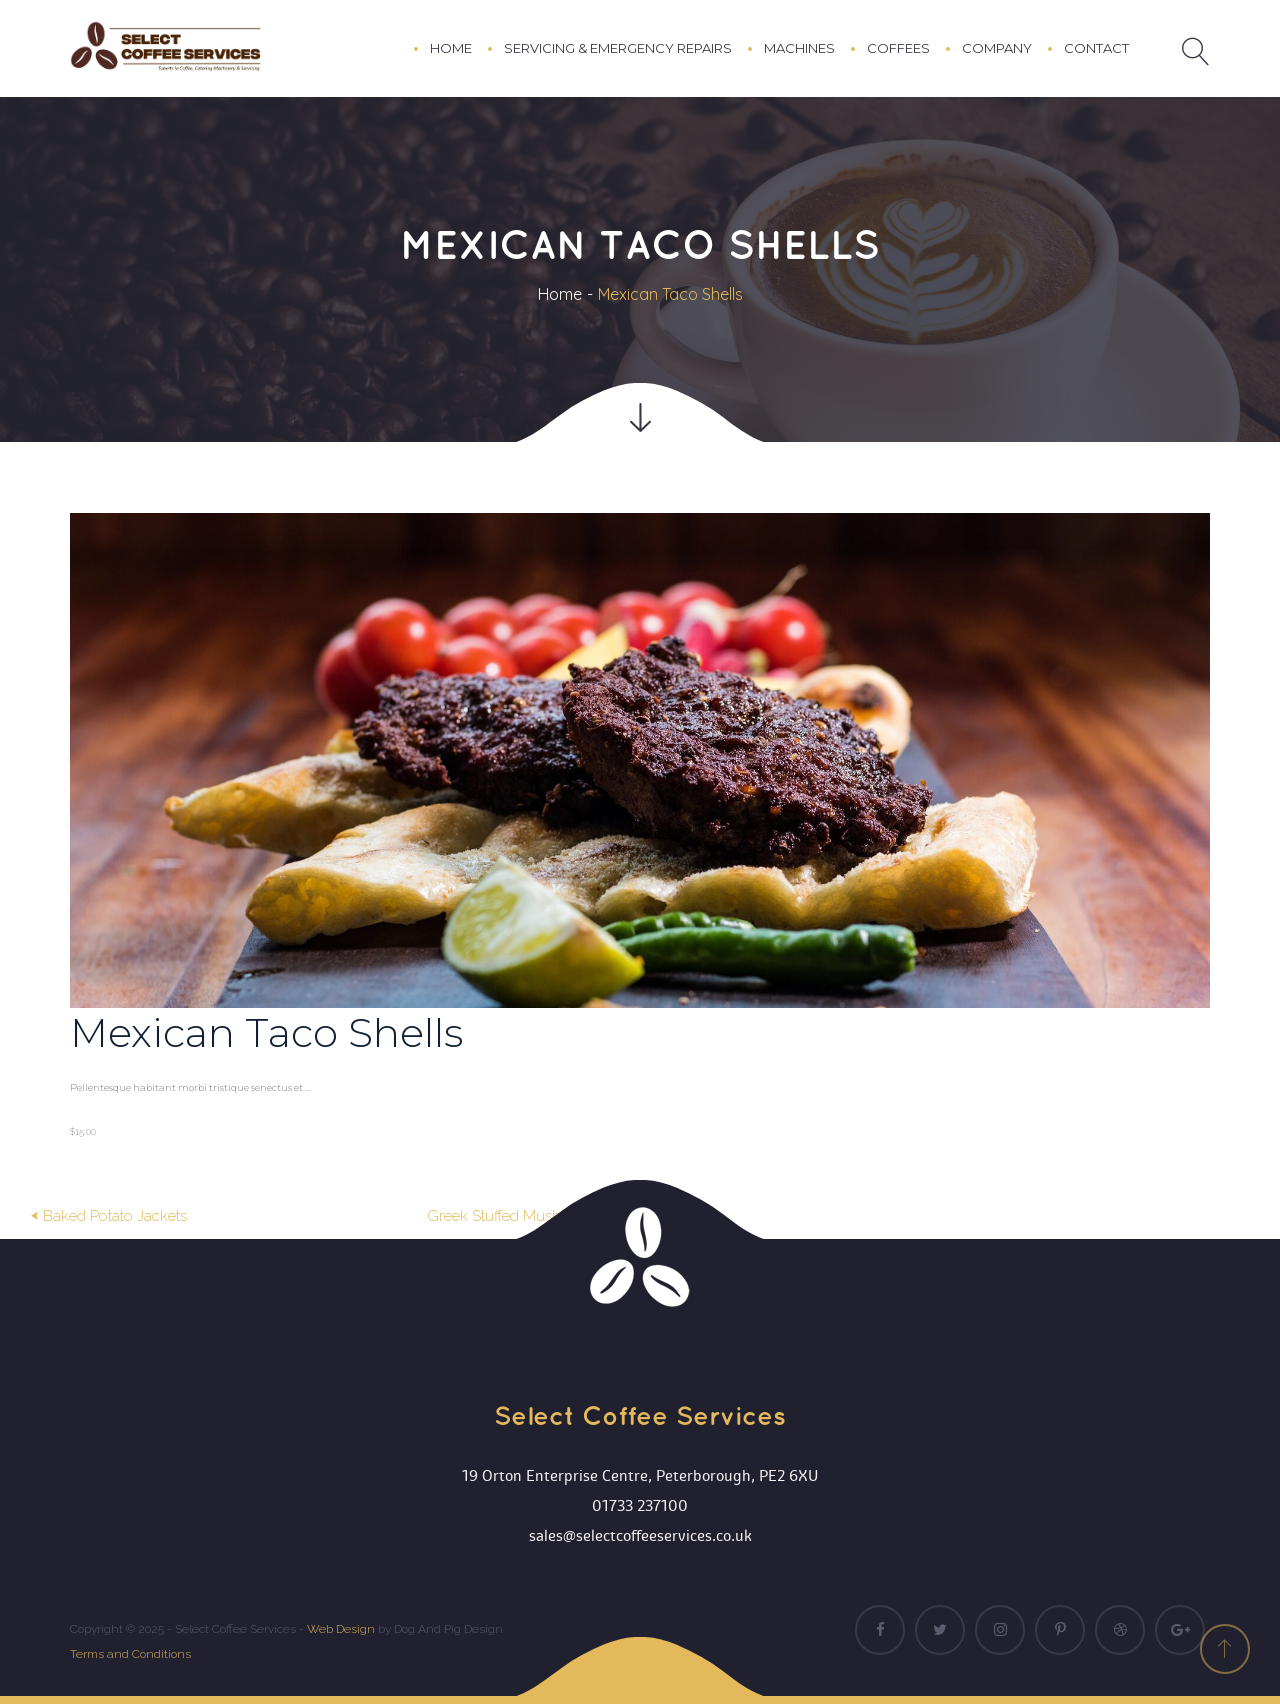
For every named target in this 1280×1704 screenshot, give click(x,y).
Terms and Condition (130, 1654)
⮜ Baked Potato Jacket (108, 1216)
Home (560, 294)
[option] (640, 828)
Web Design (341, 1629)
